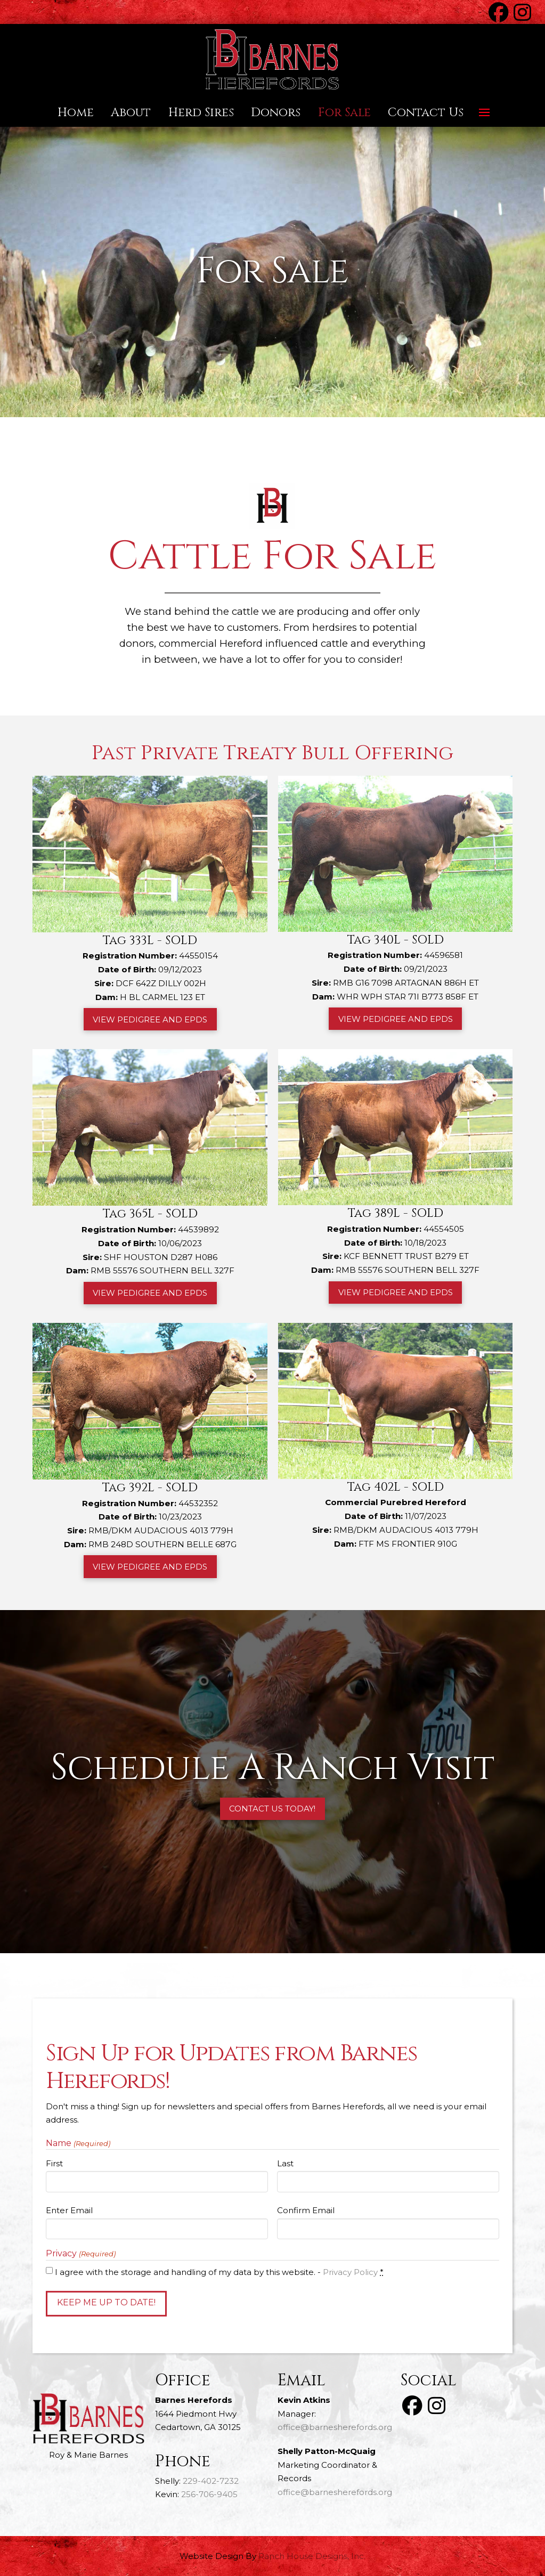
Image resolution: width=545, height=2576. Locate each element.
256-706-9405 (209, 2494)
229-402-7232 (211, 2481)
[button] (484, 112)
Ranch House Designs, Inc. (311, 2556)
